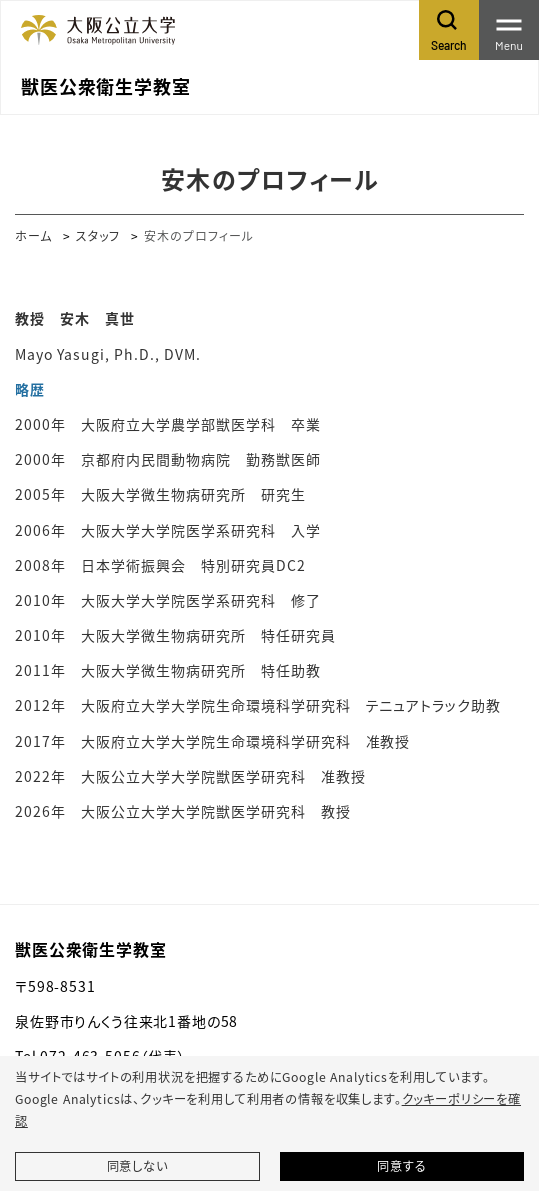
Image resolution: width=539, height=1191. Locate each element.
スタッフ (98, 235)
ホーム (33, 235)
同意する (401, 1166)
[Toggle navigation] (509, 30)
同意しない (137, 1166)
